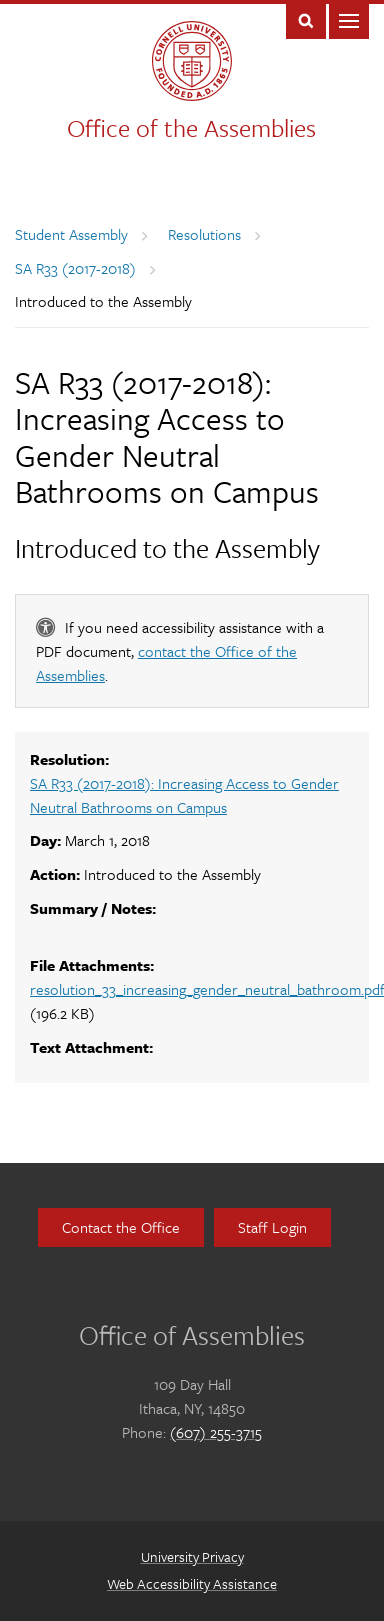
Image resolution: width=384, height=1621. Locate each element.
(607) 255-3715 (216, 1432)
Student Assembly (71, 234)
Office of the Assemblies (191, 127)
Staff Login (272, 1227)
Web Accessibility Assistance (192, 1583)
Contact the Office (121, 1227)
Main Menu (349, 19)
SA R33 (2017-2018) (75, 268)
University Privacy (192, 1556)
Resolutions (204, 234)
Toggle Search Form (306, 19)
